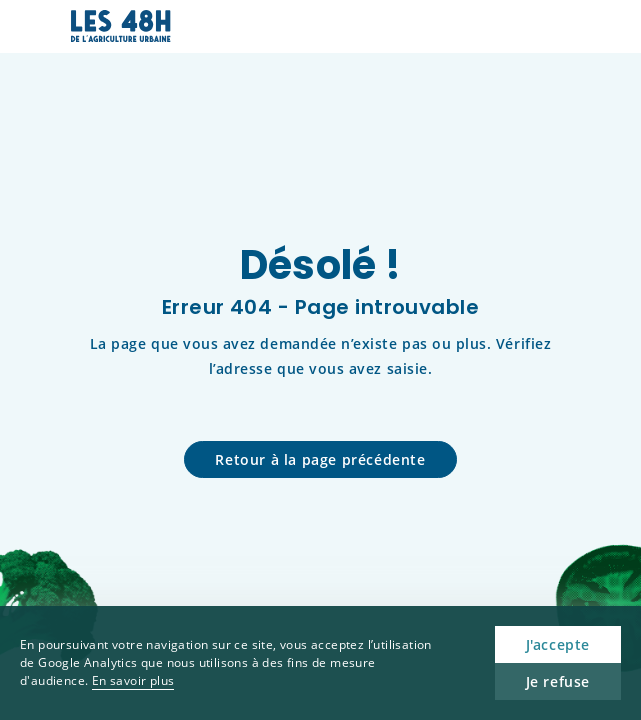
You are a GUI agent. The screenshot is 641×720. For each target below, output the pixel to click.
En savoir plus (133, 680)
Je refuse (558, 681)
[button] (557, 26)
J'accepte (558, 644)
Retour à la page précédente (320, 459)
